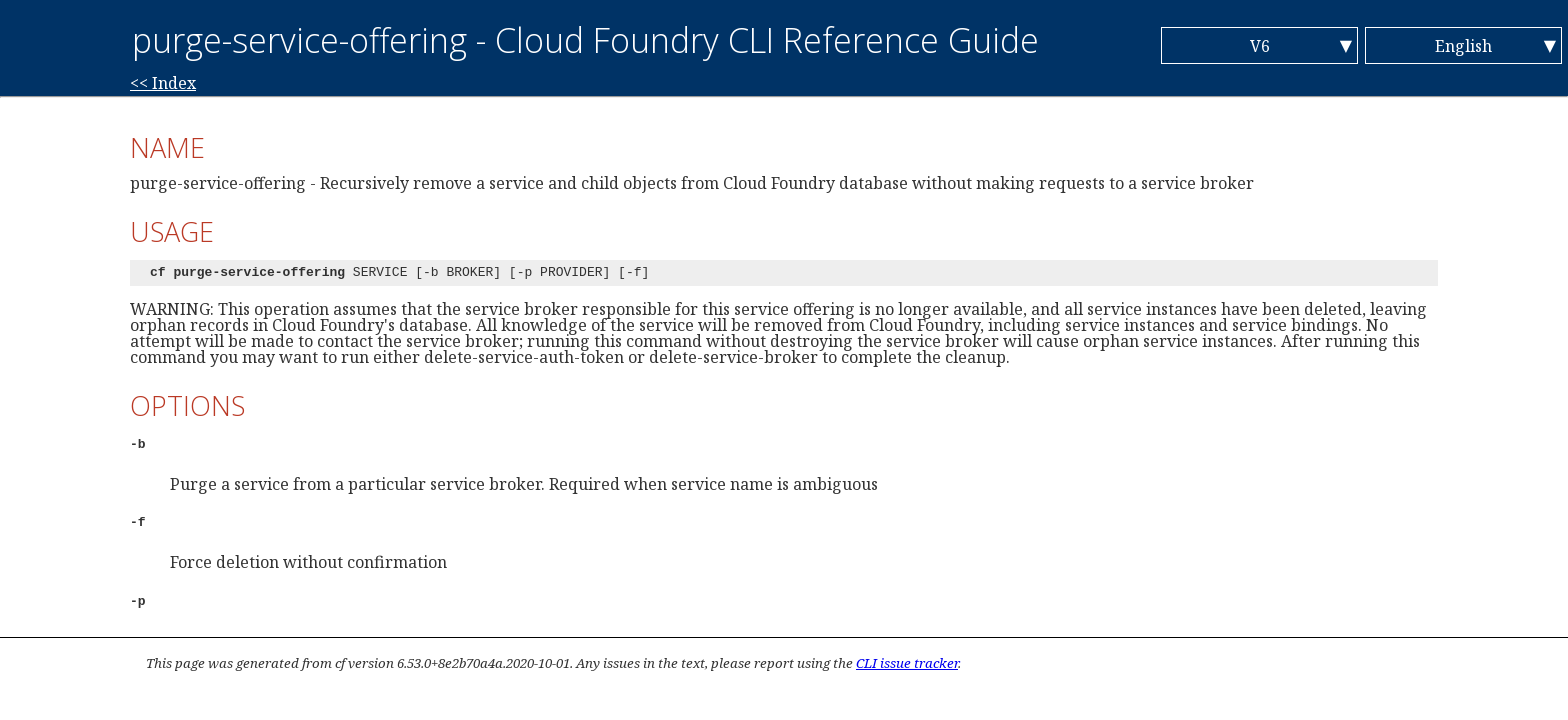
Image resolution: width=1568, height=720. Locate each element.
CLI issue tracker (907, 663)
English (1463, 46)
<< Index (163, 83)
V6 (1260, 46)
